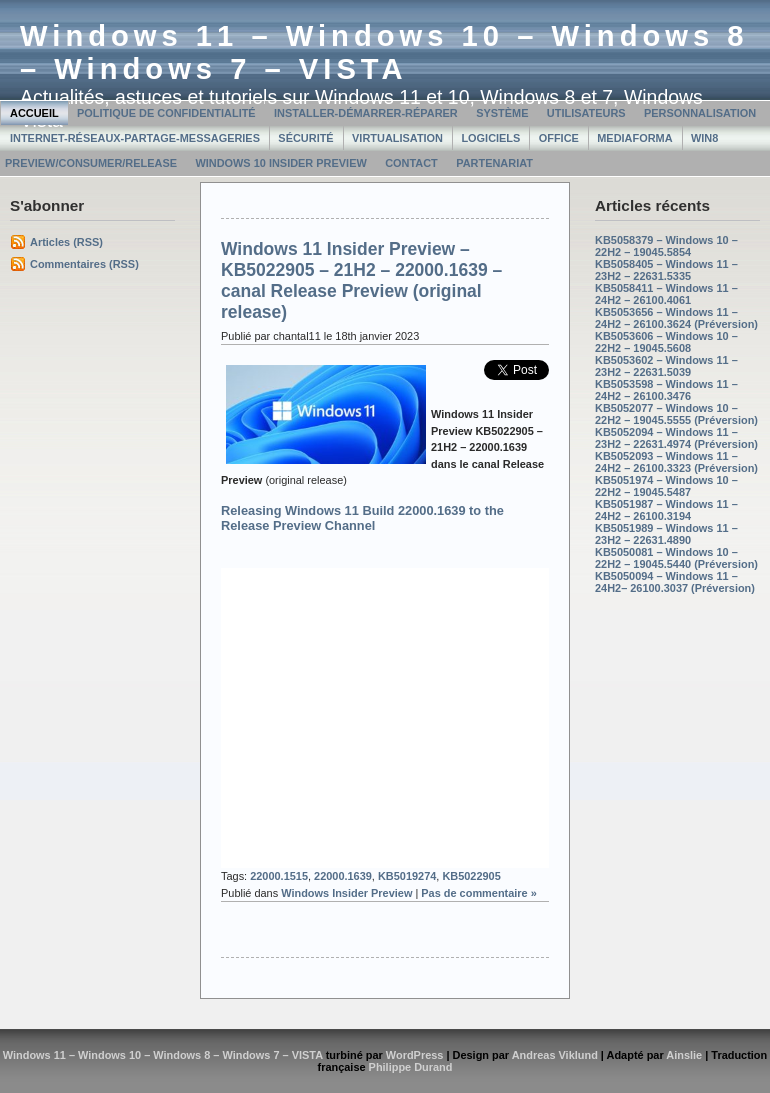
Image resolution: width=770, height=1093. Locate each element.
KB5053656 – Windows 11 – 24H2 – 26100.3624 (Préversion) (676, 318)
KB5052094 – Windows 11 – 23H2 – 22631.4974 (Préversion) (676, 438)
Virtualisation (397, 138)
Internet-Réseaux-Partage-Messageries (135, 138)
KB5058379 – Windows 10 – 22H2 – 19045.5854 (666, 246)
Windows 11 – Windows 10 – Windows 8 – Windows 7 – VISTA (384, 52)
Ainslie (684, 1055)
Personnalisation (700, 113)
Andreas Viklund (555, 1055)
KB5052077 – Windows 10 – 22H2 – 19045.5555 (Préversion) (676, 414)
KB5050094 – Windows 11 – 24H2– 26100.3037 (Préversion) (675, 582)
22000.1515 (279, 876)
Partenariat (494, 163)
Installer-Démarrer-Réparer (366, 113)
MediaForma (634, 138)
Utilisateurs (586, 113)
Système (502, 113)
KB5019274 (407, 876)
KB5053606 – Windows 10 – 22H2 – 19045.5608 (666, 342)
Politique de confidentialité (166, 113)
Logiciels (490, 138)
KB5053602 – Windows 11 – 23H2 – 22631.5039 (666, 366)
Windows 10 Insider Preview (280, 163)
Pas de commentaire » (479, 893)
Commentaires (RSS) (84, 264)
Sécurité (305, 138)
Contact (411, 163)
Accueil (34, 113)
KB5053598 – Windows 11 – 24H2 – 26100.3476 (666, 390)
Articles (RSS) (66, 242)
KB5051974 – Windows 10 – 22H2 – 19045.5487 (666, 486)
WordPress (415, 1055)
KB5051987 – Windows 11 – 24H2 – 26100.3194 (666, 510)
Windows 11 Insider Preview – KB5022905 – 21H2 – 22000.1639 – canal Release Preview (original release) (361, 280)
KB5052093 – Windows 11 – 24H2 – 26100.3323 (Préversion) (676, 462)
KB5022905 (471, 876)
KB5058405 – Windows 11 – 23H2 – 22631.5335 (666, 270)
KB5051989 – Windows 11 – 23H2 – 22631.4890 (666, 534)
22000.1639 (343, 876)
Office (559, 138)
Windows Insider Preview (346, 893)
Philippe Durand (411, 1067)
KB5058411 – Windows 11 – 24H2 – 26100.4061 (666, 294)
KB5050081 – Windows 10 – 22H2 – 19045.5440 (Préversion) (676, 558)
